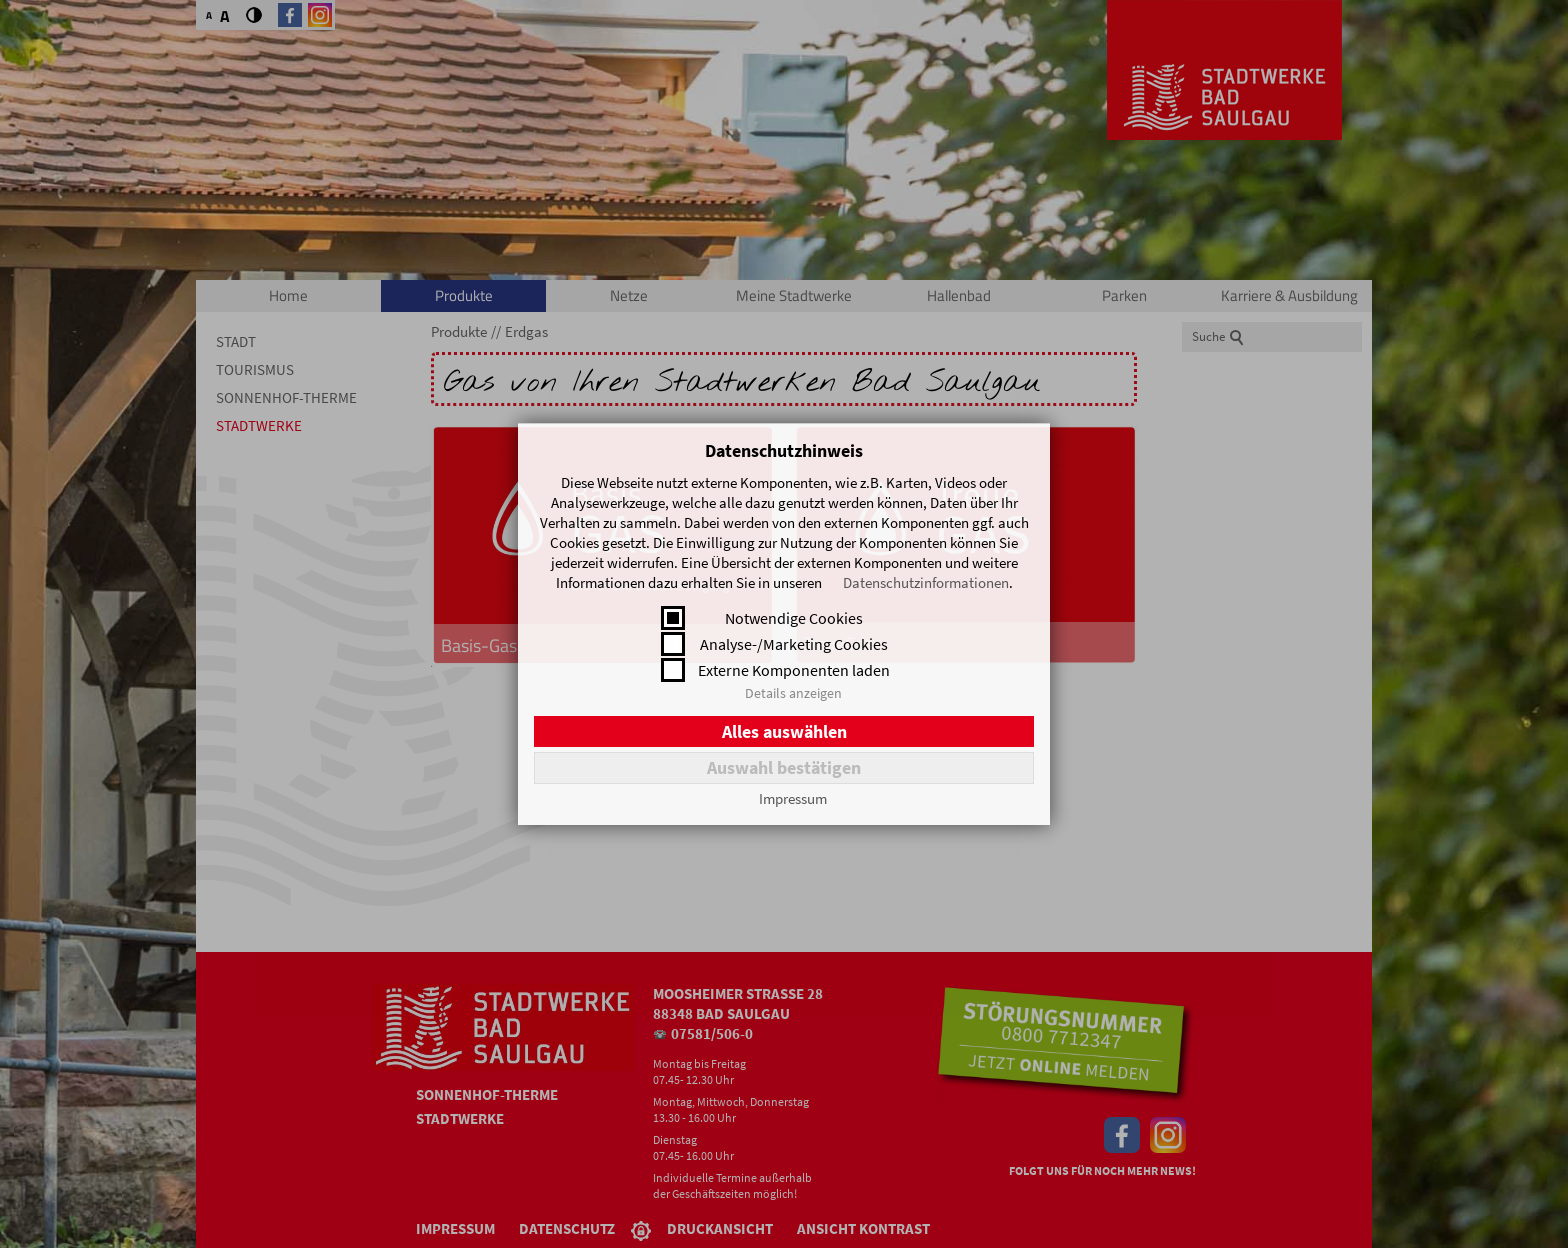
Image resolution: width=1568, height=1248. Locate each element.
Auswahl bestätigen (784, 767)
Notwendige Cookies (794, 618)
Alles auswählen (784, 731)
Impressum (793, 798)
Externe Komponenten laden (794, 670)
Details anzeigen (793, 693)
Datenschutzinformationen (926, 582)
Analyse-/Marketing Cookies (794, 644)
